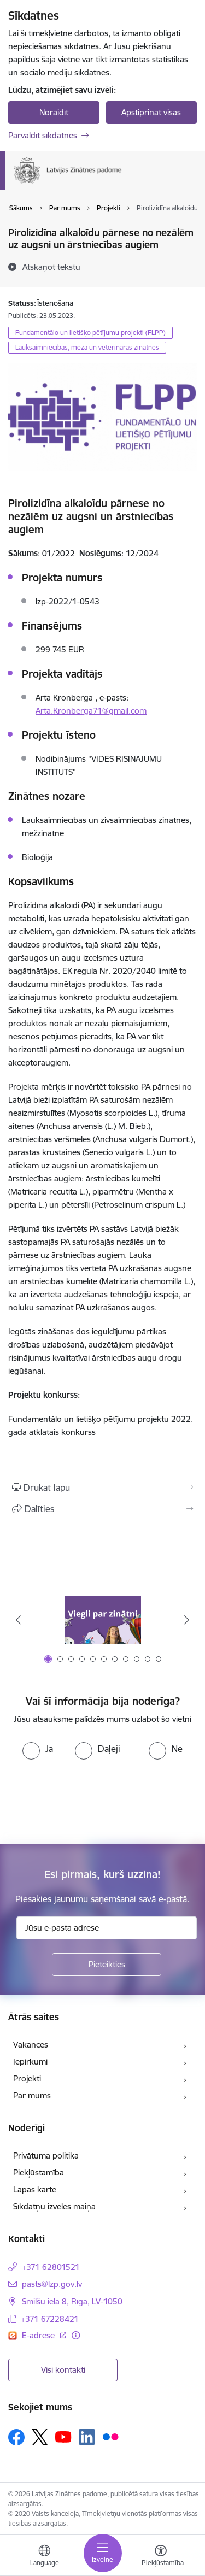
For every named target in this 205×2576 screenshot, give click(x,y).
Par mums (32, 2095)
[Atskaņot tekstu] (51, 266)
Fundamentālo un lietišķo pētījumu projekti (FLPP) (90, 332)
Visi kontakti (63, 2370)
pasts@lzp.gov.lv (52, 2284)
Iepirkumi (30, 2061)
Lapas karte (34, 2189)
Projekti (27, 2078)
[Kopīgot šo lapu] (102, 1508)
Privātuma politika (46, 2155)
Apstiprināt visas (151, 112)
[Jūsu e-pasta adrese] (106, 1927)
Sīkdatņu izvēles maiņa (54, 2206)
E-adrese (39, 2335)
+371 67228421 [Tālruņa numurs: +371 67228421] (50, 2319)
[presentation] (91, 1800)
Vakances (30, 2044)
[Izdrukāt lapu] (102, 1487)
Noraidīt (53, 112)
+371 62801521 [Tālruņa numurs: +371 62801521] (51, 2267)
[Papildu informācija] (76, 2335)
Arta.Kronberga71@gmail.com (91, 710)
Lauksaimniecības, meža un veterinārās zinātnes (87, 347)
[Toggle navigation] (103, 2553)
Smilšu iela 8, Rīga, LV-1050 (72, 2301)
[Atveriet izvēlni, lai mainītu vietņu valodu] (44, 2556)
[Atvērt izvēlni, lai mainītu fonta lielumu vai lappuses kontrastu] (161, 2556)
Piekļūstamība (38, 2172)
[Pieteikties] (106, 1964)
